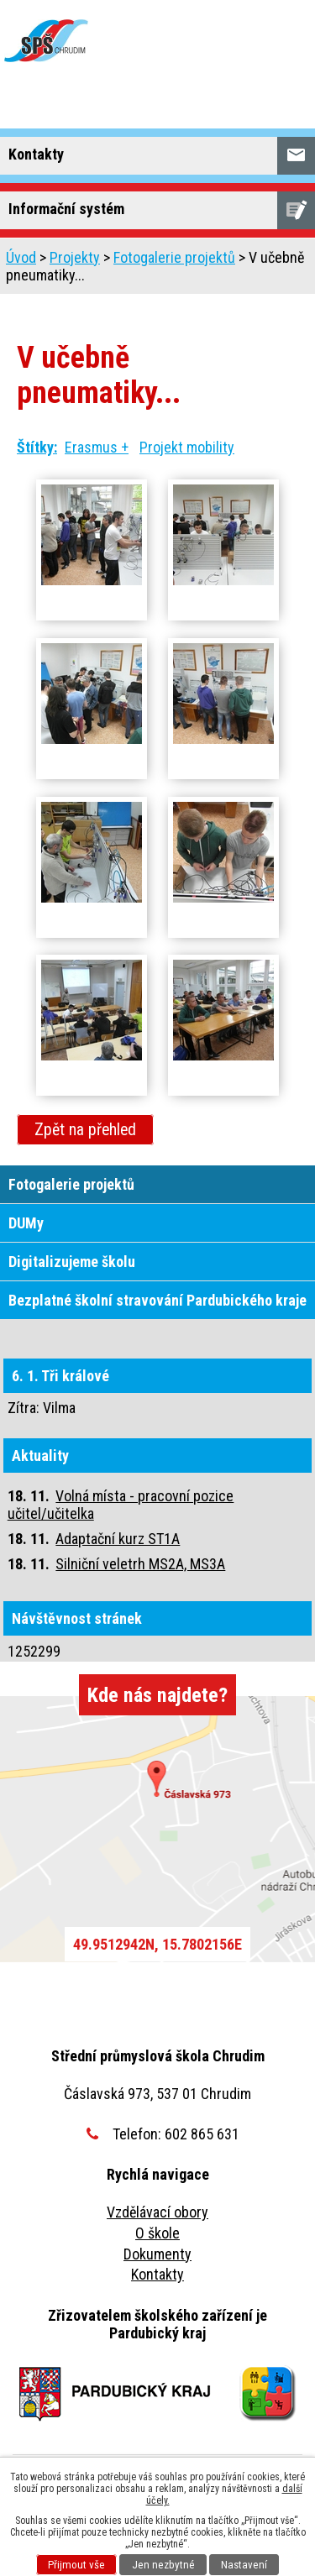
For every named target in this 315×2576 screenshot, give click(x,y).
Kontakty (157, 2274)
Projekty (75, 257)
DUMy (26, 1223)
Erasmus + (97, 447)
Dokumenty (157, 2254)
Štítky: (37, 447)
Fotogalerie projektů (174, 257)
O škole (157, 2233)
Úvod (21, 257)
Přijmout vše (76, 2564)
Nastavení (244, 2564)
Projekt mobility (186, 447)
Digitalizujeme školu (71, 1261)
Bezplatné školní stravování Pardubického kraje (157, 1300)
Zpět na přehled (85, 1129)
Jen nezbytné (163, 2564)
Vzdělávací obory (157, 2212)
